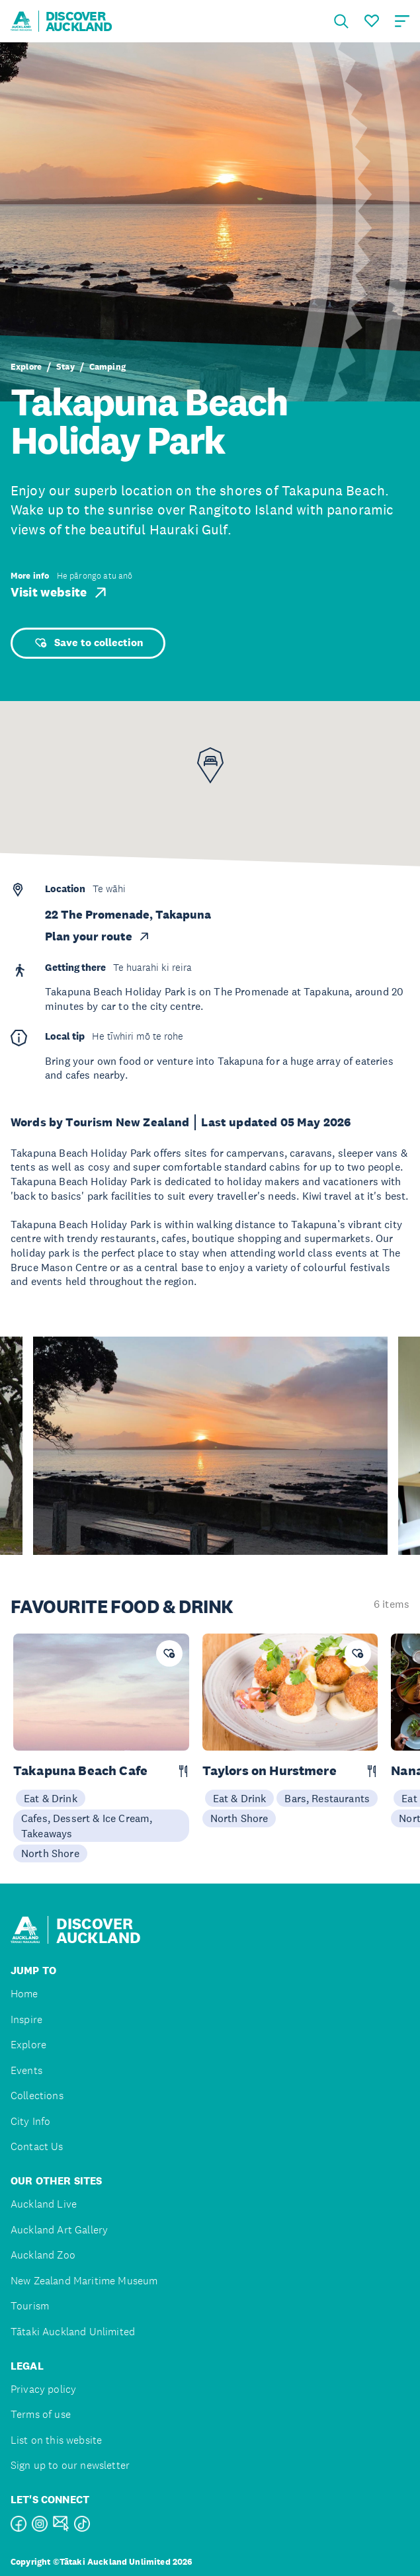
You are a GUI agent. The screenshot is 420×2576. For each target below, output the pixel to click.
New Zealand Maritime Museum (84, 2281)
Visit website (60, 592)
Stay (65, 367)
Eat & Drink (50, 1798)
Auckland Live (44, 2204)
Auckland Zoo (43, 2255)
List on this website (56, 2440)
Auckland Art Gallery (59, 2230)
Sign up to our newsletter (70, 2465)
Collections (37, 2095)
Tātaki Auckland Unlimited (73, 2332)
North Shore (50, 1853)
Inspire (26, 2019)
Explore (26, 367)
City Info (30, 2121)
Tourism (30, 2306)
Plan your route (98, 936)
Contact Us (37, 2146)
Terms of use (41, 2414)
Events (26, 2070)
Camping (107, 367)
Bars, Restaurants (327, 1798)
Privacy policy (43, 2389)
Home (24, 1994)
